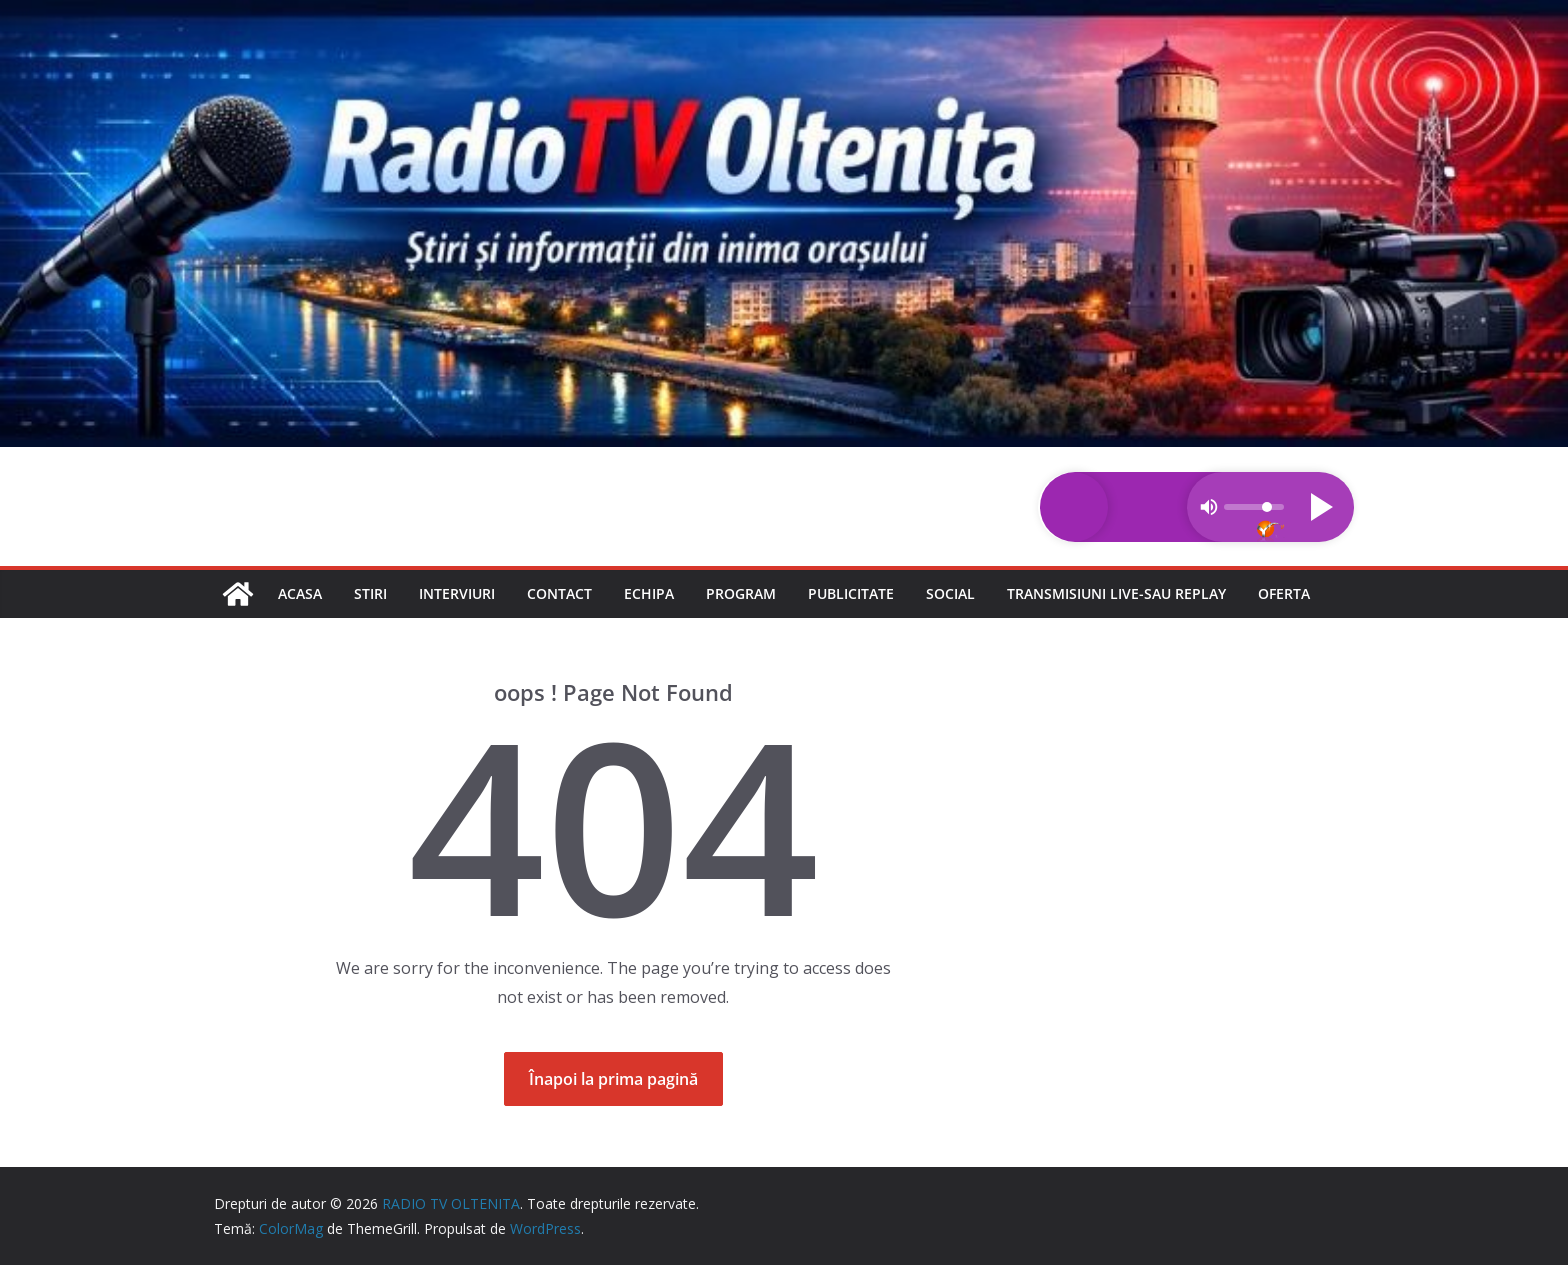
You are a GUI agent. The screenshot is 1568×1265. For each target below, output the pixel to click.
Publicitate (851, 593)
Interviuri (457, 593)
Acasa (300, 593)
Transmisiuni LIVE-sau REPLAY (1116, 593)
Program (741, 593)
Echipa (649, 593)
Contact (559, 593)
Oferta (1284, 593)
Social (950, 593)
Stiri (370, 593)
